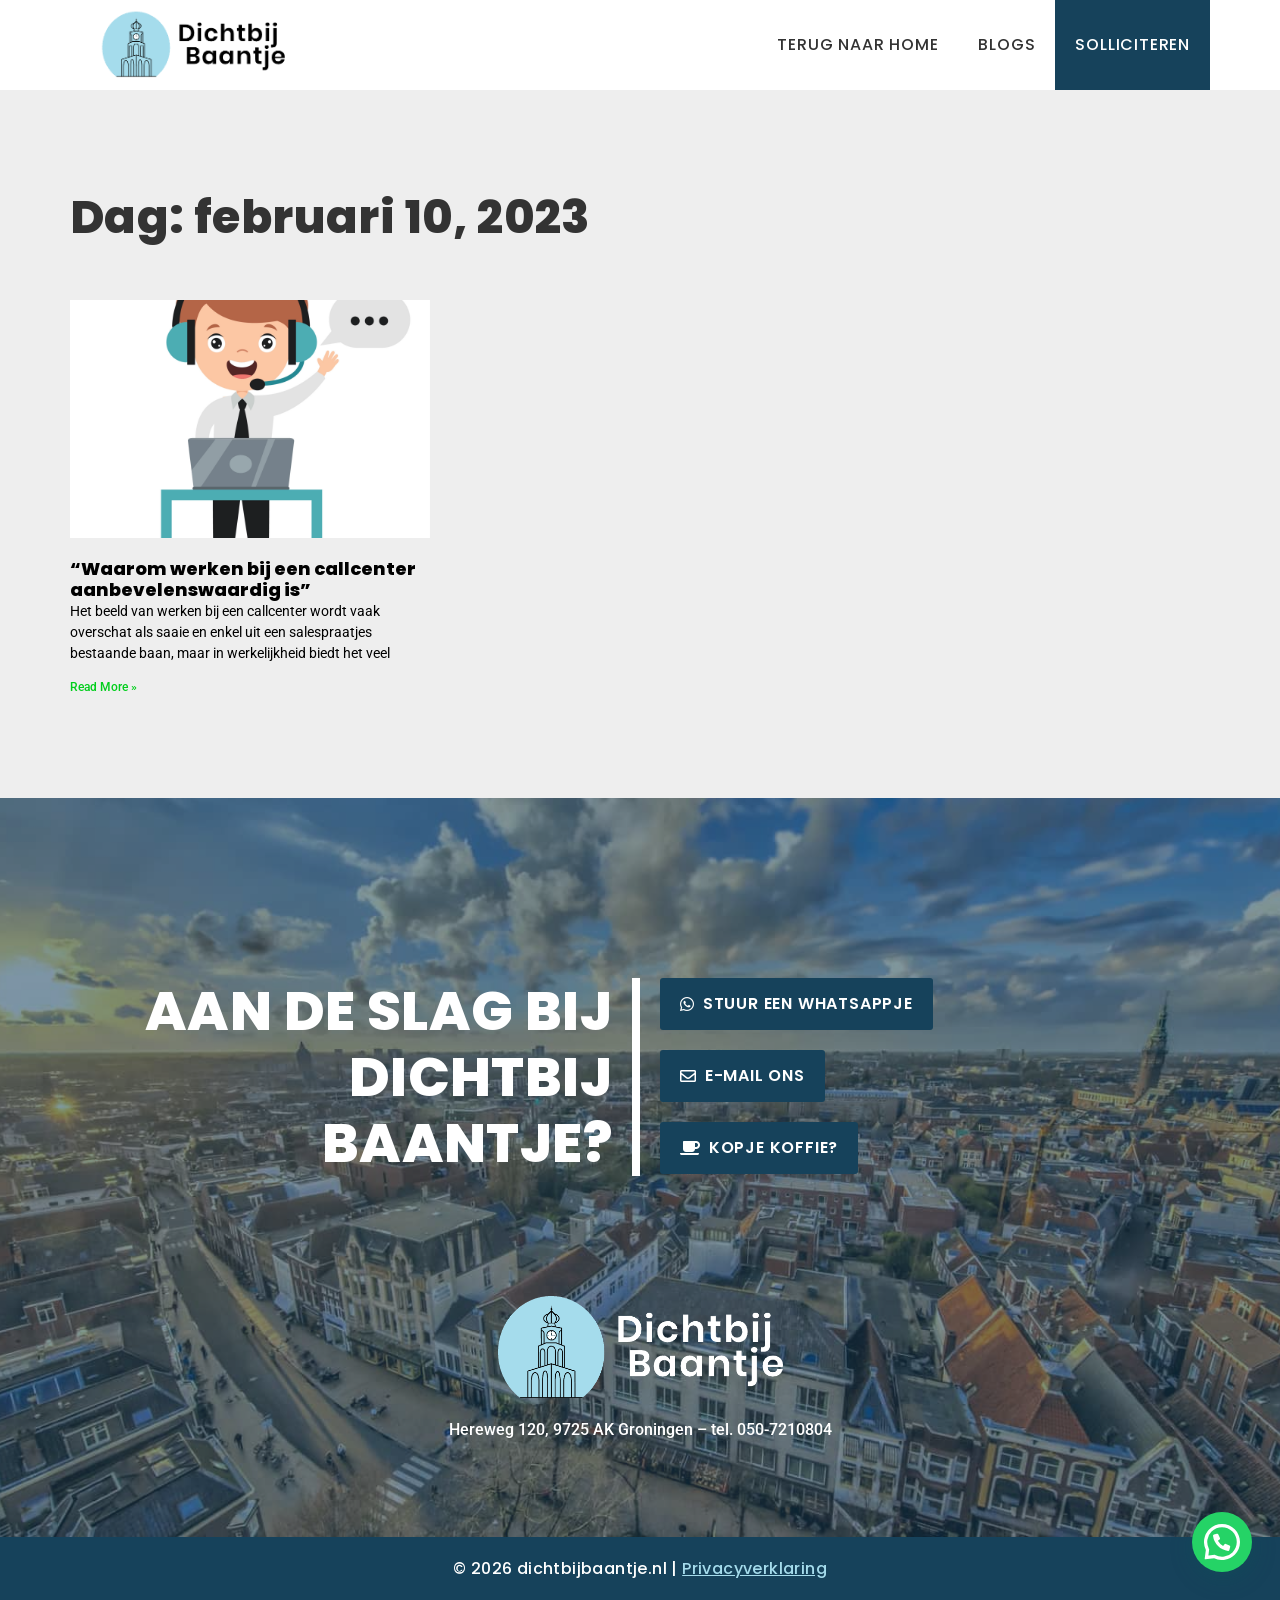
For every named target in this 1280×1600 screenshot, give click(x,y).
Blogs (1006, 44)
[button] (1222, 1542)
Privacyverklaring (754, 1568)
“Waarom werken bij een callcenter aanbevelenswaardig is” (243, 579)
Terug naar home (857, 44)
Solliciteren (1132, 44)
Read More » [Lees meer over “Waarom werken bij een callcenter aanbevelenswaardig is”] (103, 687)
